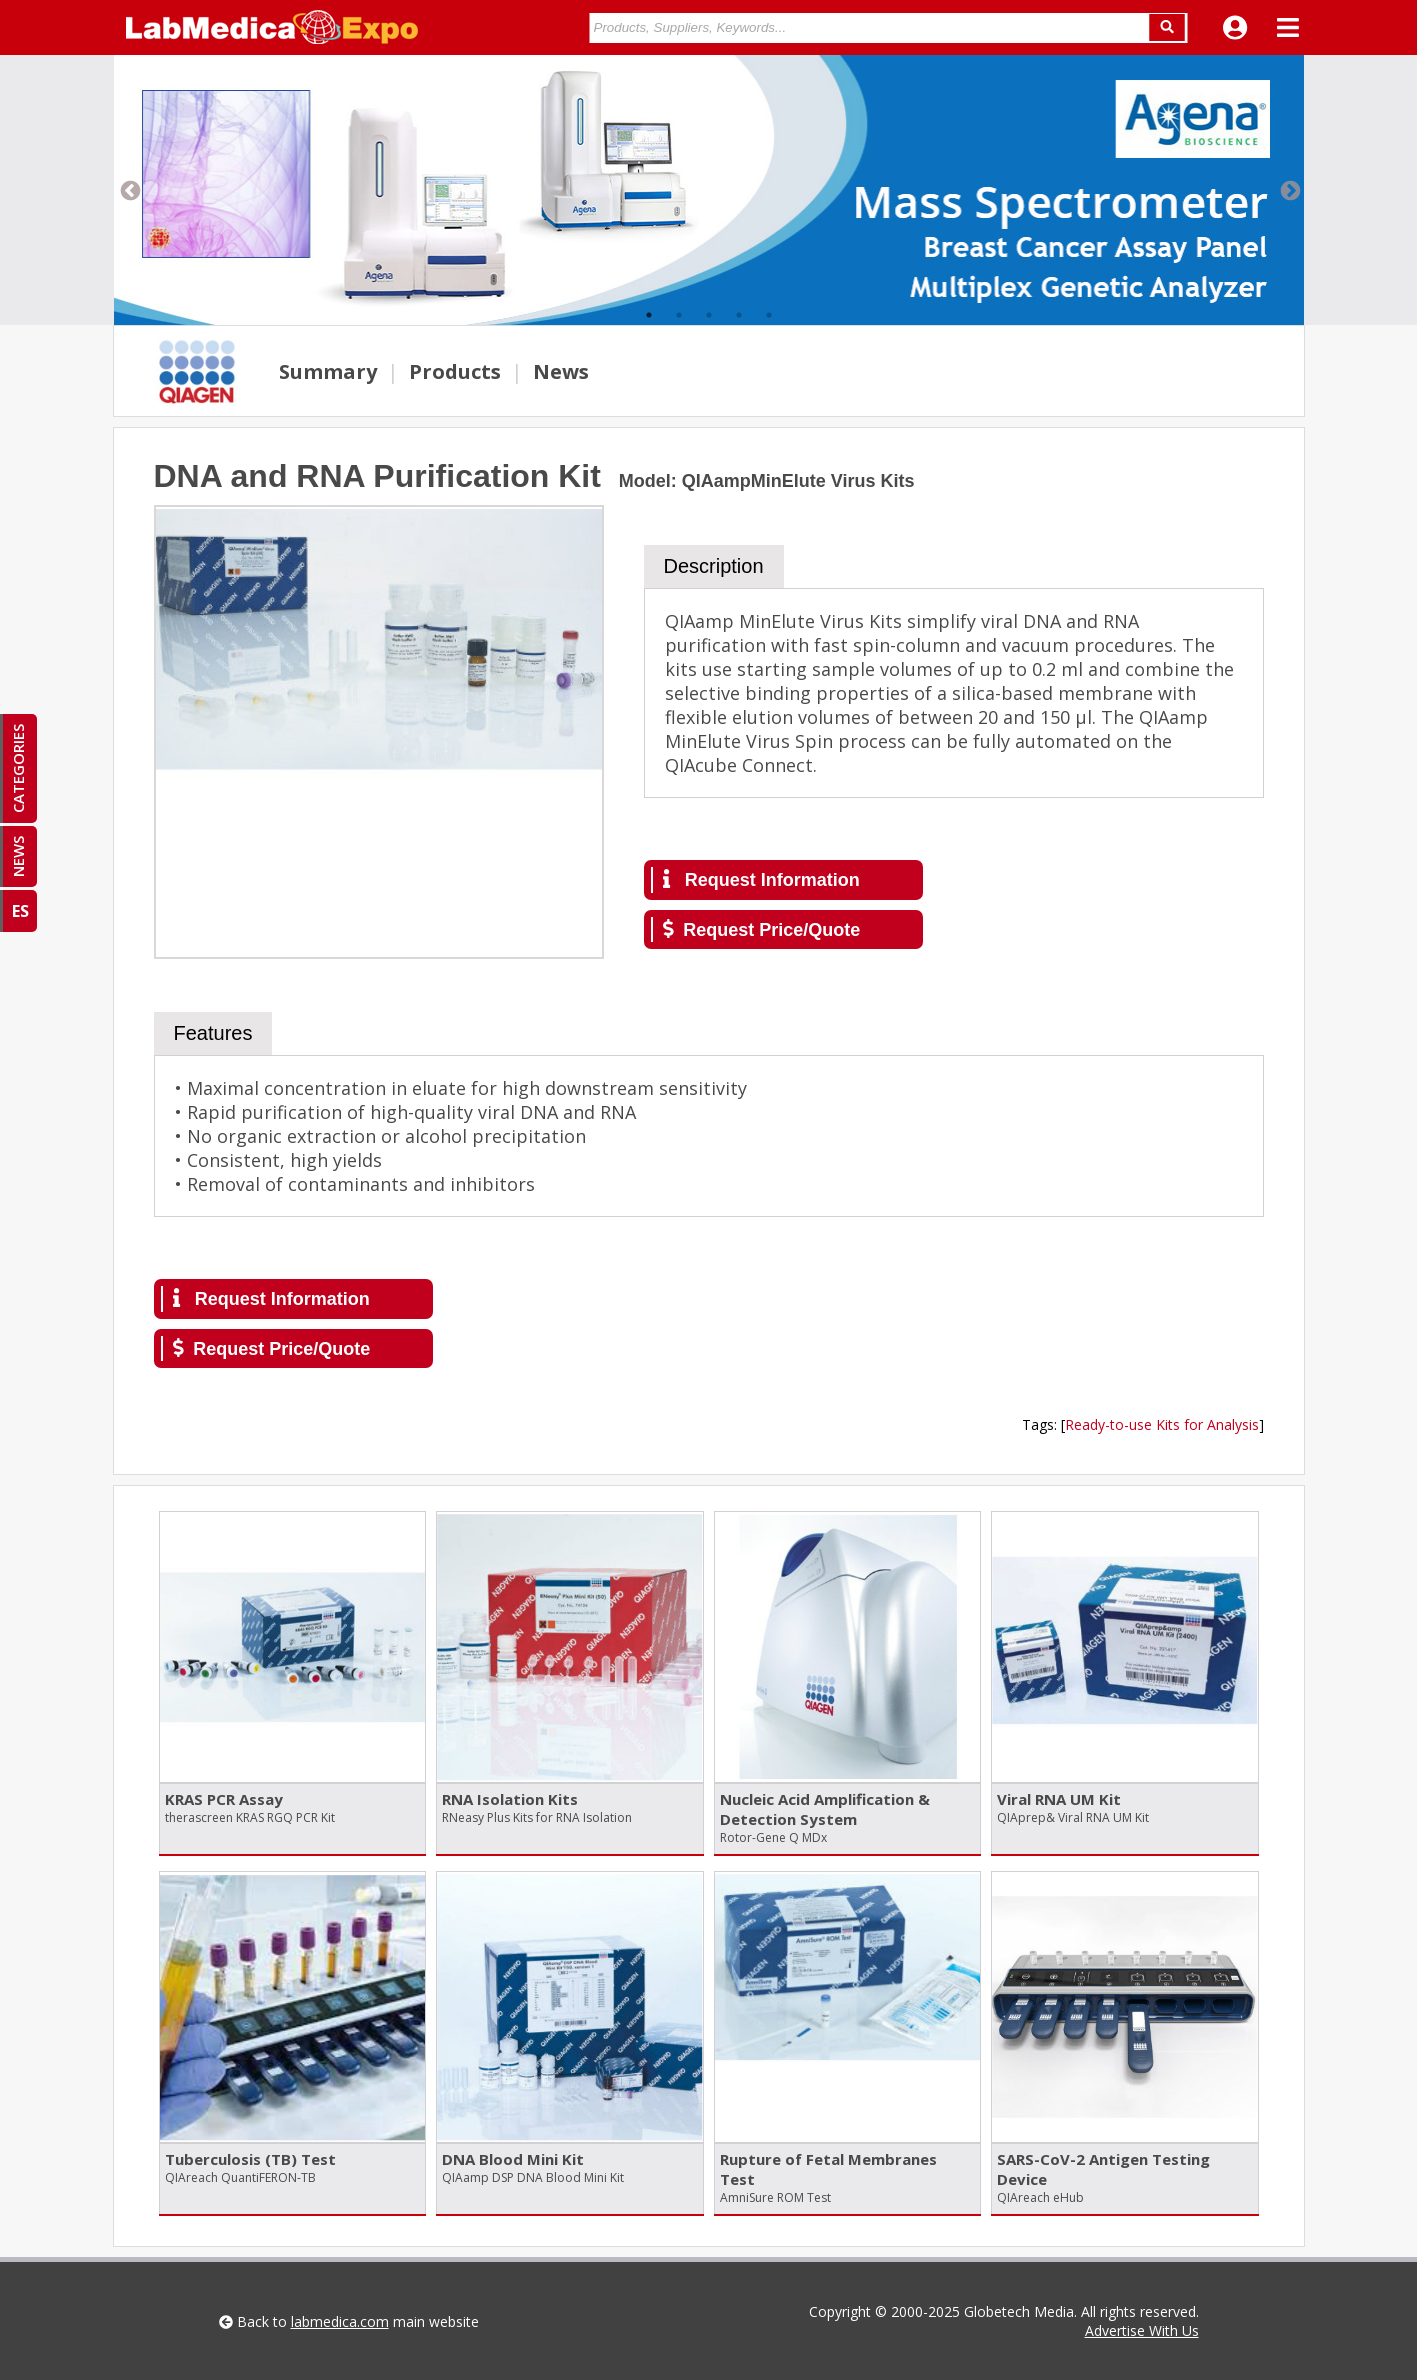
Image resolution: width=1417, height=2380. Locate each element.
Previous (129, 190)
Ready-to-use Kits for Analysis (1162, 1424)
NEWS (18, 856)
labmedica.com (340, 2321)
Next (1289, 190)
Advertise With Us (1142, 2330)
